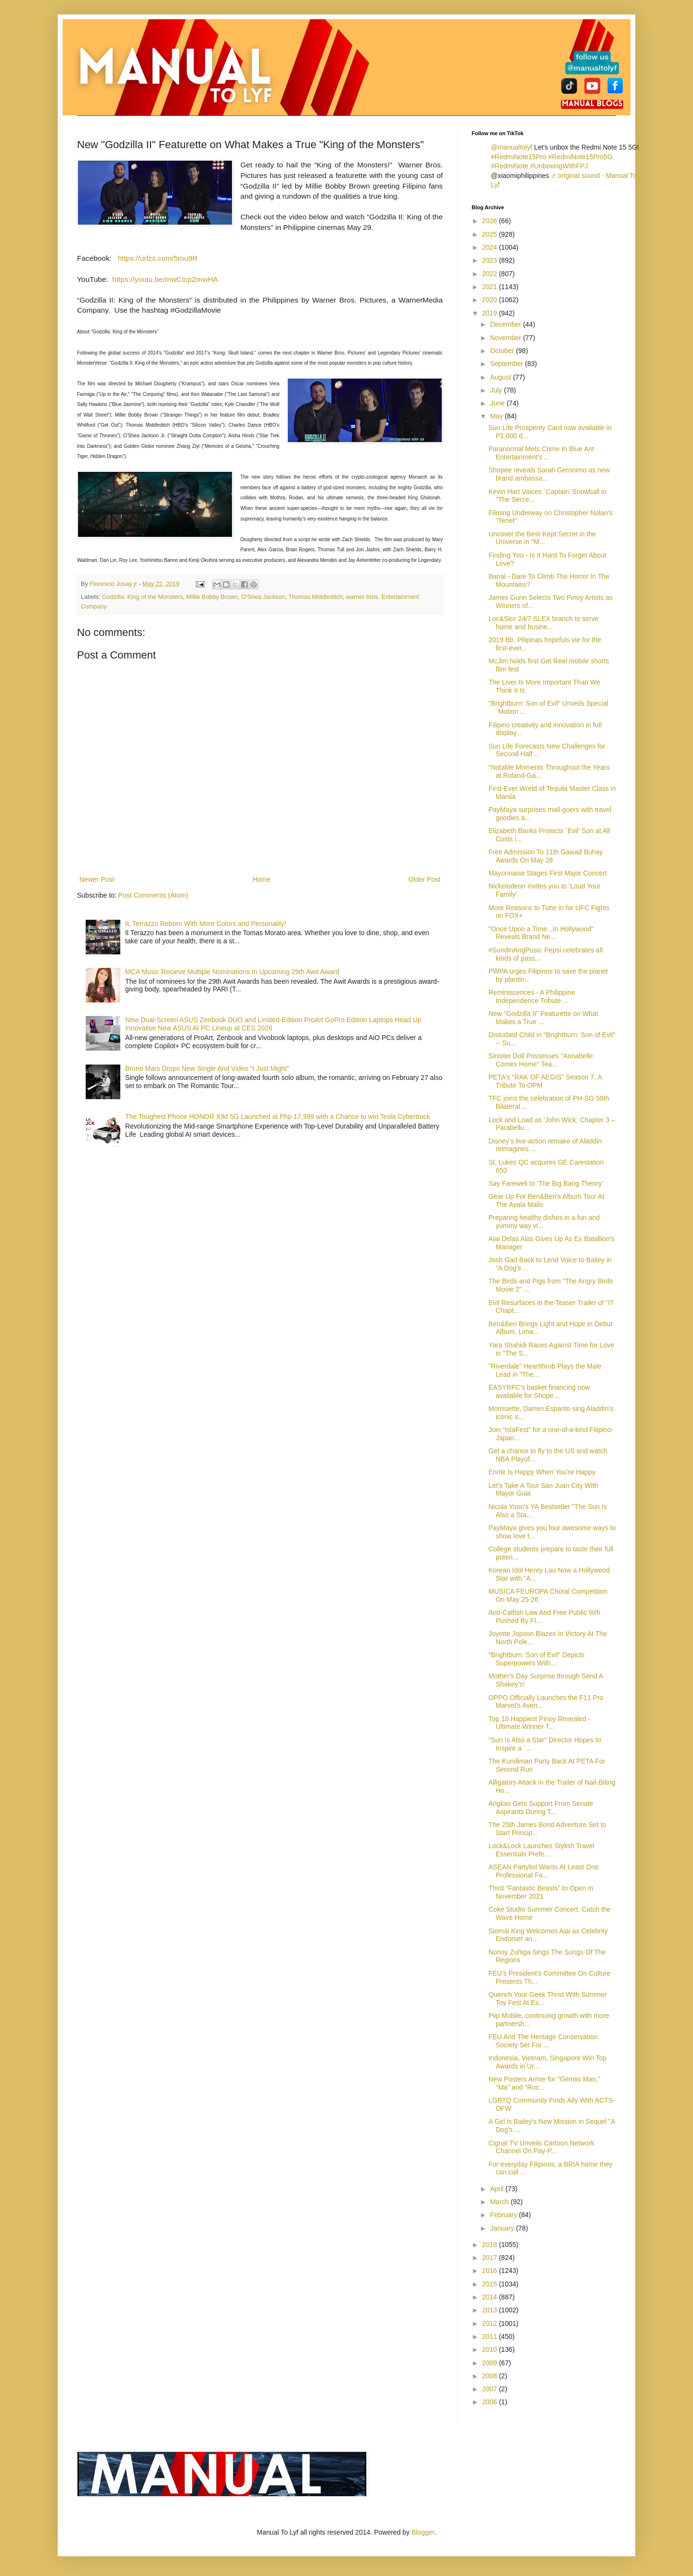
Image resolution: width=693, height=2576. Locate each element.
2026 (490, 221)
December (506, 324)
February (504, 2215)
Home (261, 879)
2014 (490, 2297)
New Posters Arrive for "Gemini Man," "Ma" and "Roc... (544, 2083)
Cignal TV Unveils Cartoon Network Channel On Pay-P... (541, 2147)
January (503, 2228)
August (501, 377)
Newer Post (96, 879)
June (498, 403)
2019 (490, 313)
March (500, 2202)
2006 (490, 2402)
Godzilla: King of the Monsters (142, 597)
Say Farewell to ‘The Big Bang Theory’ (545, 1183)
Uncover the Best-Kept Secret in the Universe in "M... (542, 538)
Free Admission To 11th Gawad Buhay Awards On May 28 (545, 856)
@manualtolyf (511, 147)
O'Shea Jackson (263, 597)
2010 (490, 2349)
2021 (490, 287)
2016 (490, 2270)
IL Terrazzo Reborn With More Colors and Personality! (205, 923)
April (497, 2189)
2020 (490, 300)
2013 (490, 2310)
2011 (490, 2336)
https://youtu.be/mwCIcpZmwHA (165, 279)
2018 (490, 2244)
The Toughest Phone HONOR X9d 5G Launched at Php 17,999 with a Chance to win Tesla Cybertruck (277, 1116)
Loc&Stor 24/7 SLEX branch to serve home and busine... (543, 623)
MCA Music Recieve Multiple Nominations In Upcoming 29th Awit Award (232, 972)
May (497, 416)
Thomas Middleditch (315, 597)
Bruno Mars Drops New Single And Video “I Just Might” (207, 1068)
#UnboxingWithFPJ (559, 166)
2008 (490, 2376)
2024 (490, 247)
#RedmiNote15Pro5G (580, 157)
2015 (490, 2284)
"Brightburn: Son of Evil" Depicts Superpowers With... (536, 1659)
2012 (490, 2323)
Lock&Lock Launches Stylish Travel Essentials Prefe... (541, 1850)
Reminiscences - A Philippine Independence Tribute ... (531, 996)
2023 (490, 260)
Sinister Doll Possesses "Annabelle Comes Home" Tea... (540, 1060)
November (506, 338)
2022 (490, 274)
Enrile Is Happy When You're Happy (541, 1472)
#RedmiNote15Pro (518, 157)
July (497, 390)
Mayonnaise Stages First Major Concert (547, 873)
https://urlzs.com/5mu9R (158, 258)
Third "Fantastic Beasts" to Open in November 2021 (540, 1892)
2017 (490, 2257)
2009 (490, 2363)
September (507, 364)
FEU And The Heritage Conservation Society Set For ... (543, 2041)
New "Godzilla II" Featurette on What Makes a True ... (543, 1018)
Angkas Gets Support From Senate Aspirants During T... (540, 1807)
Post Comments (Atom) (153, 895)
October (503, 351)
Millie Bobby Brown (212, 597)
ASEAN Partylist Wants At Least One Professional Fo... (543, 1871)
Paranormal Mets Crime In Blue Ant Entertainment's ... (541, 453)
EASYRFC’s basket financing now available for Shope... (539, 1391)
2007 (490, 2389)
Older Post (424, 879)
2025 (490, 234)
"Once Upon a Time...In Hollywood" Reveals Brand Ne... (540, 933)
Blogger (422, 2532)
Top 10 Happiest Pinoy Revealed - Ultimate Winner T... (539, 1723)
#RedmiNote (509, 166)
